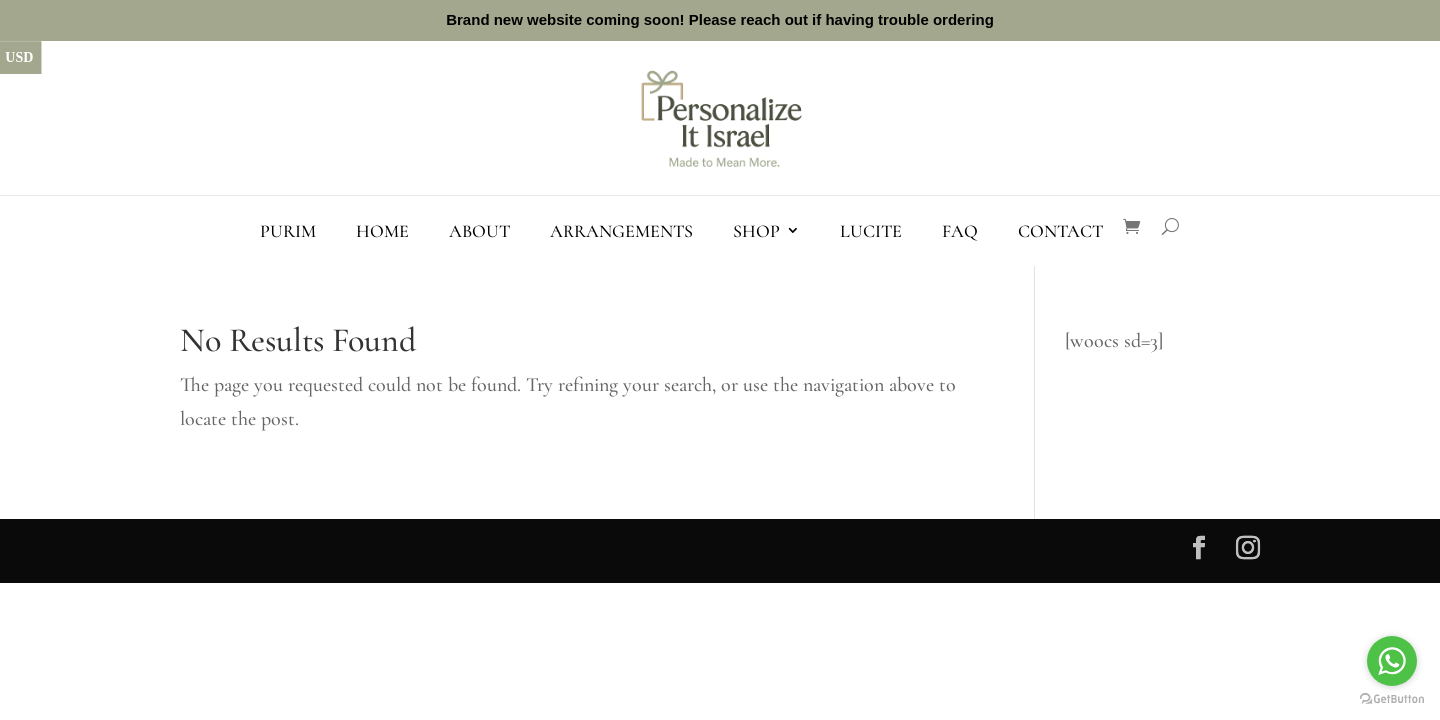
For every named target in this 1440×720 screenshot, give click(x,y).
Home (382, 231)
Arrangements (621, 231)
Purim (288, 231)
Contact (1060, 231)
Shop (756, 231)
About (479, 231)
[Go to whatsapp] (1392, 661)
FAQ (960, 231)
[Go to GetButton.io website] (1392, 699)
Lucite (871, 231)
